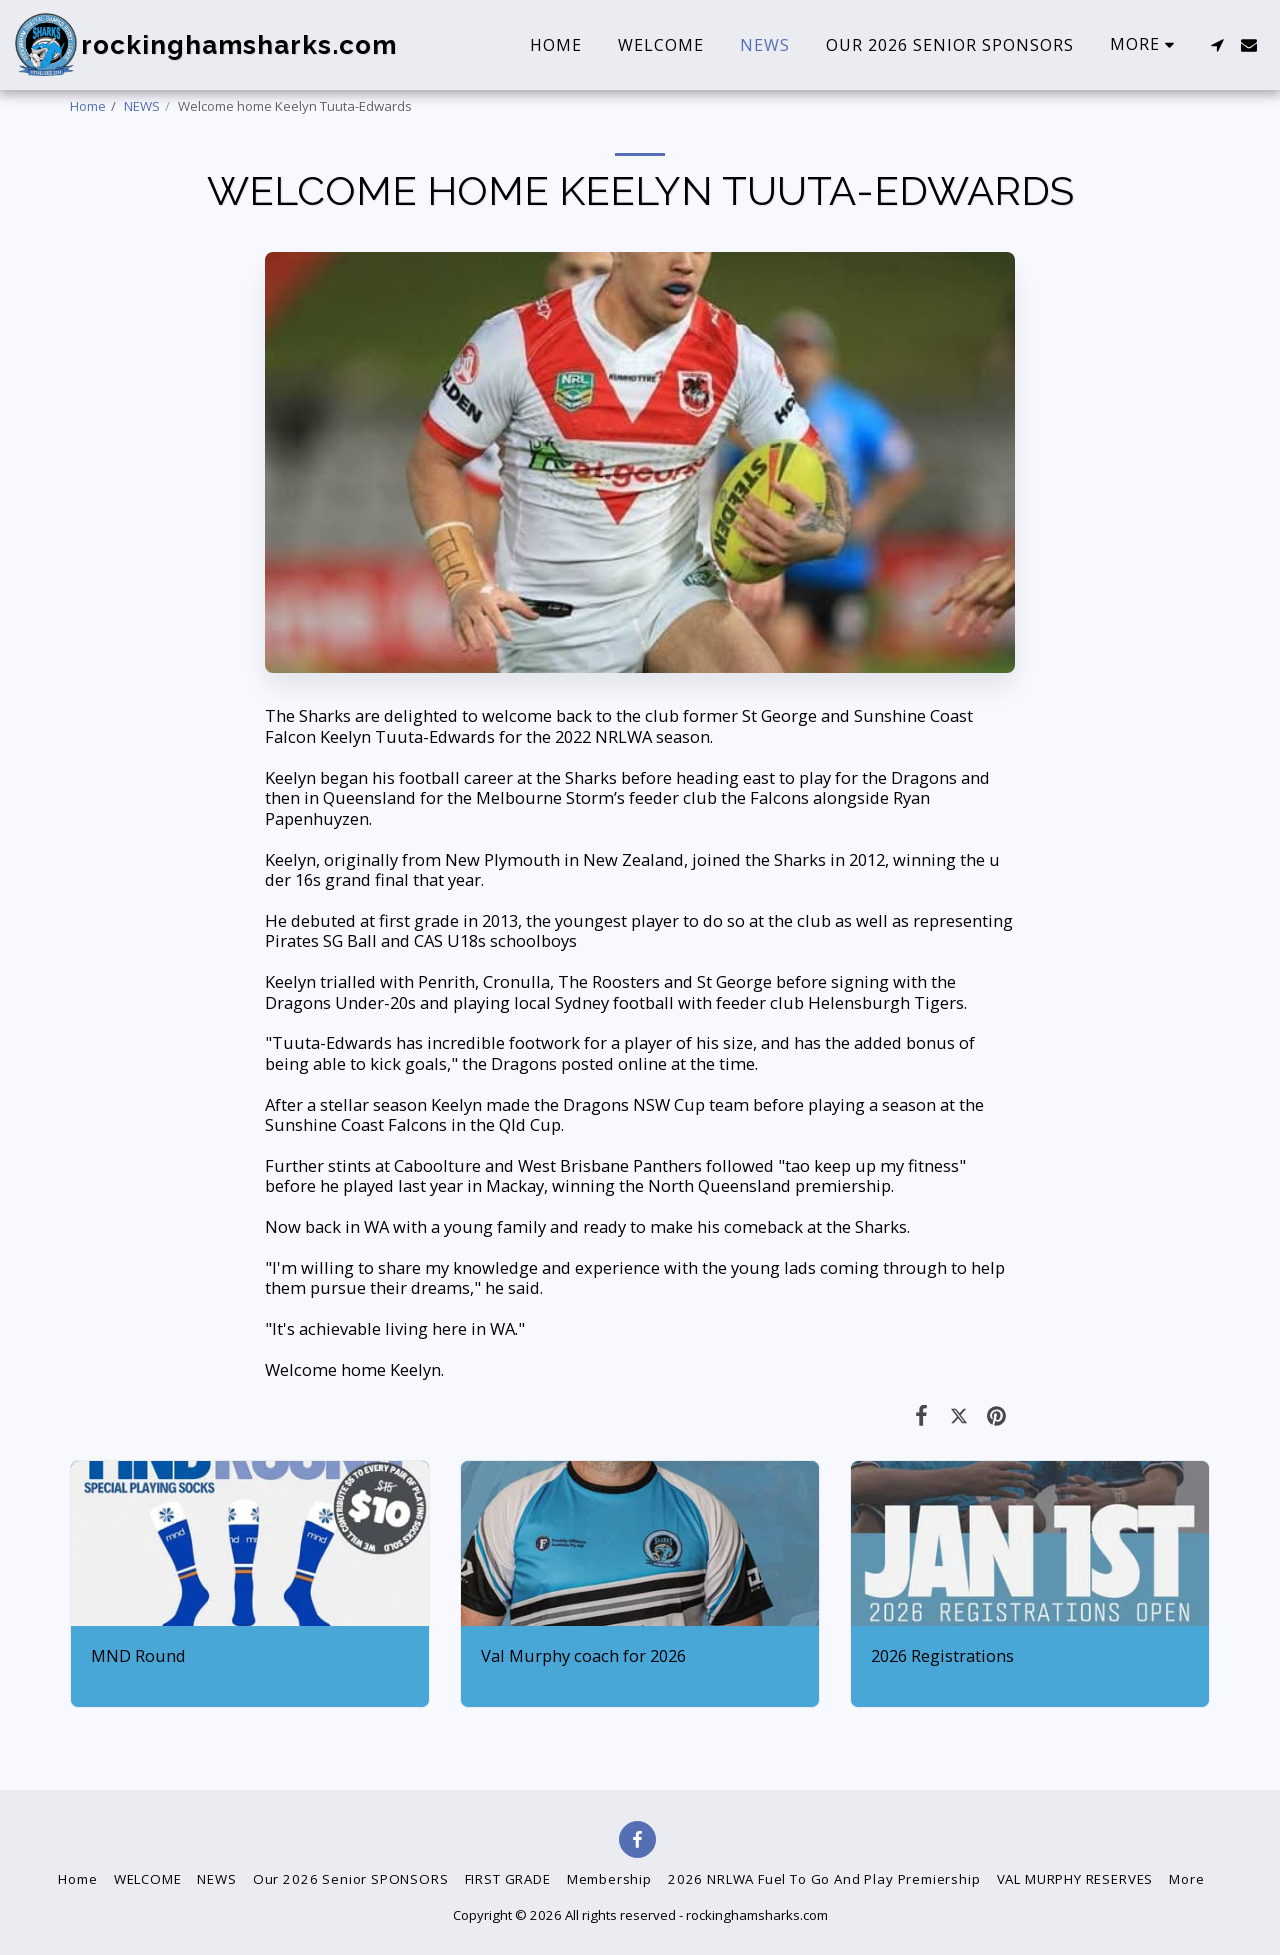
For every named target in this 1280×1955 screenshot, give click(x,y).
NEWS (142, 106)
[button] (1217, 45)
